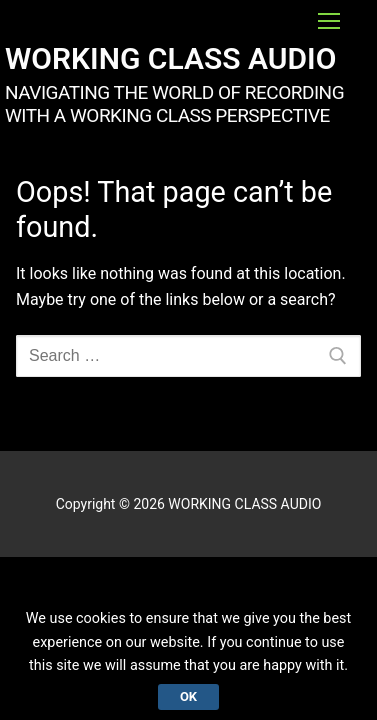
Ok (188, 696)
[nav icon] (329, 21)
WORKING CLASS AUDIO (170, 58)
